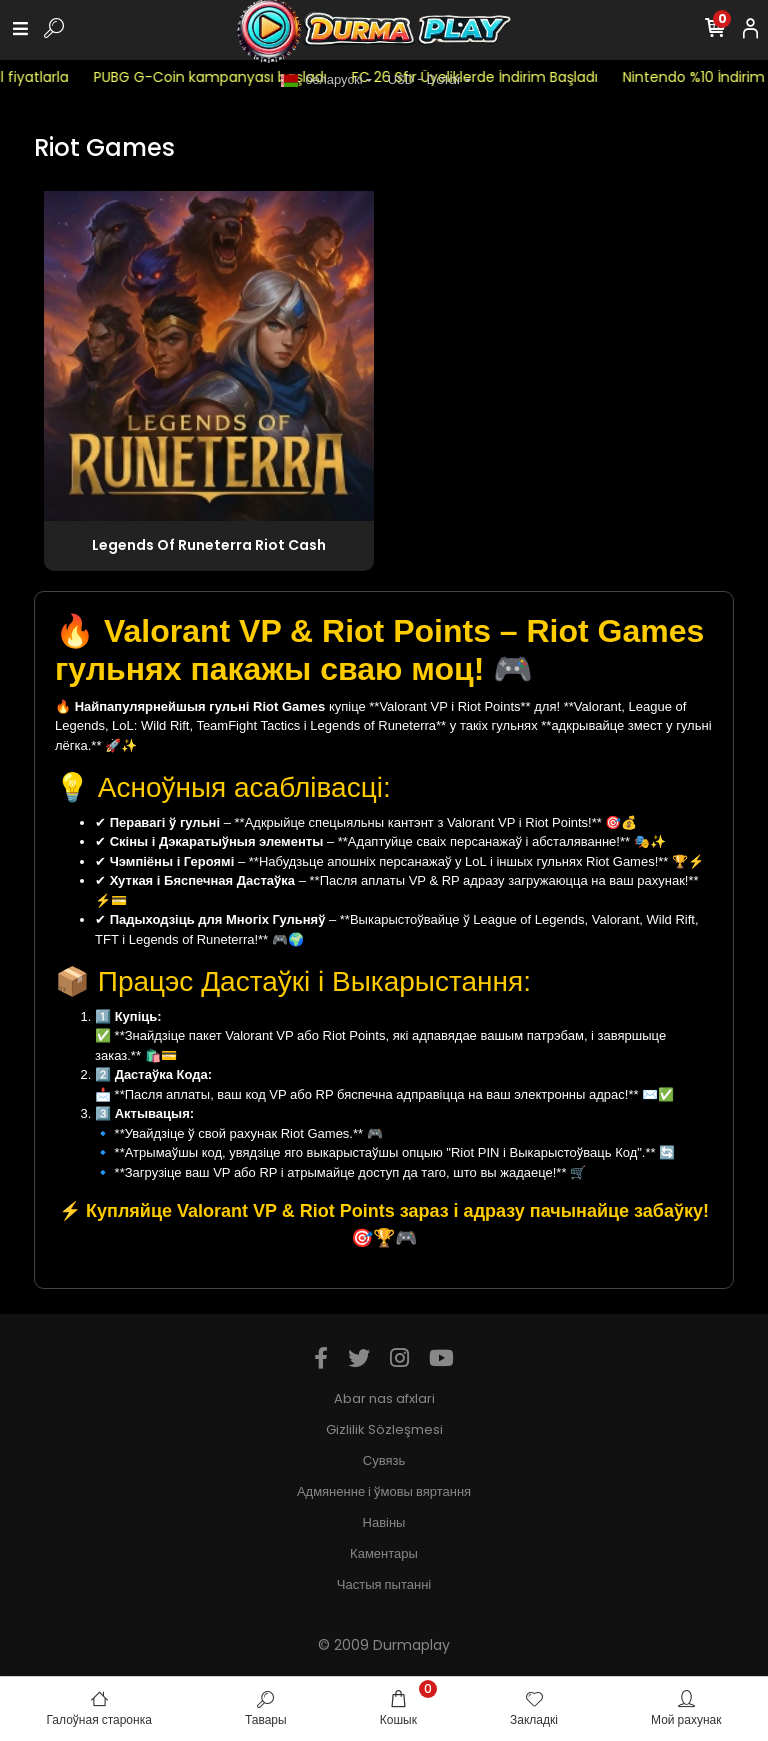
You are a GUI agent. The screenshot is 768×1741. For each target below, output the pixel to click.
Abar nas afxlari (384, 1398)
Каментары (384, 1553)
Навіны (384, 1522)
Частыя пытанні (384, 1584)
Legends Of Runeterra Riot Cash (209, 545)
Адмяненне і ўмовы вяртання (384, 1491)
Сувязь (384, 1460)
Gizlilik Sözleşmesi (384, 1429)
